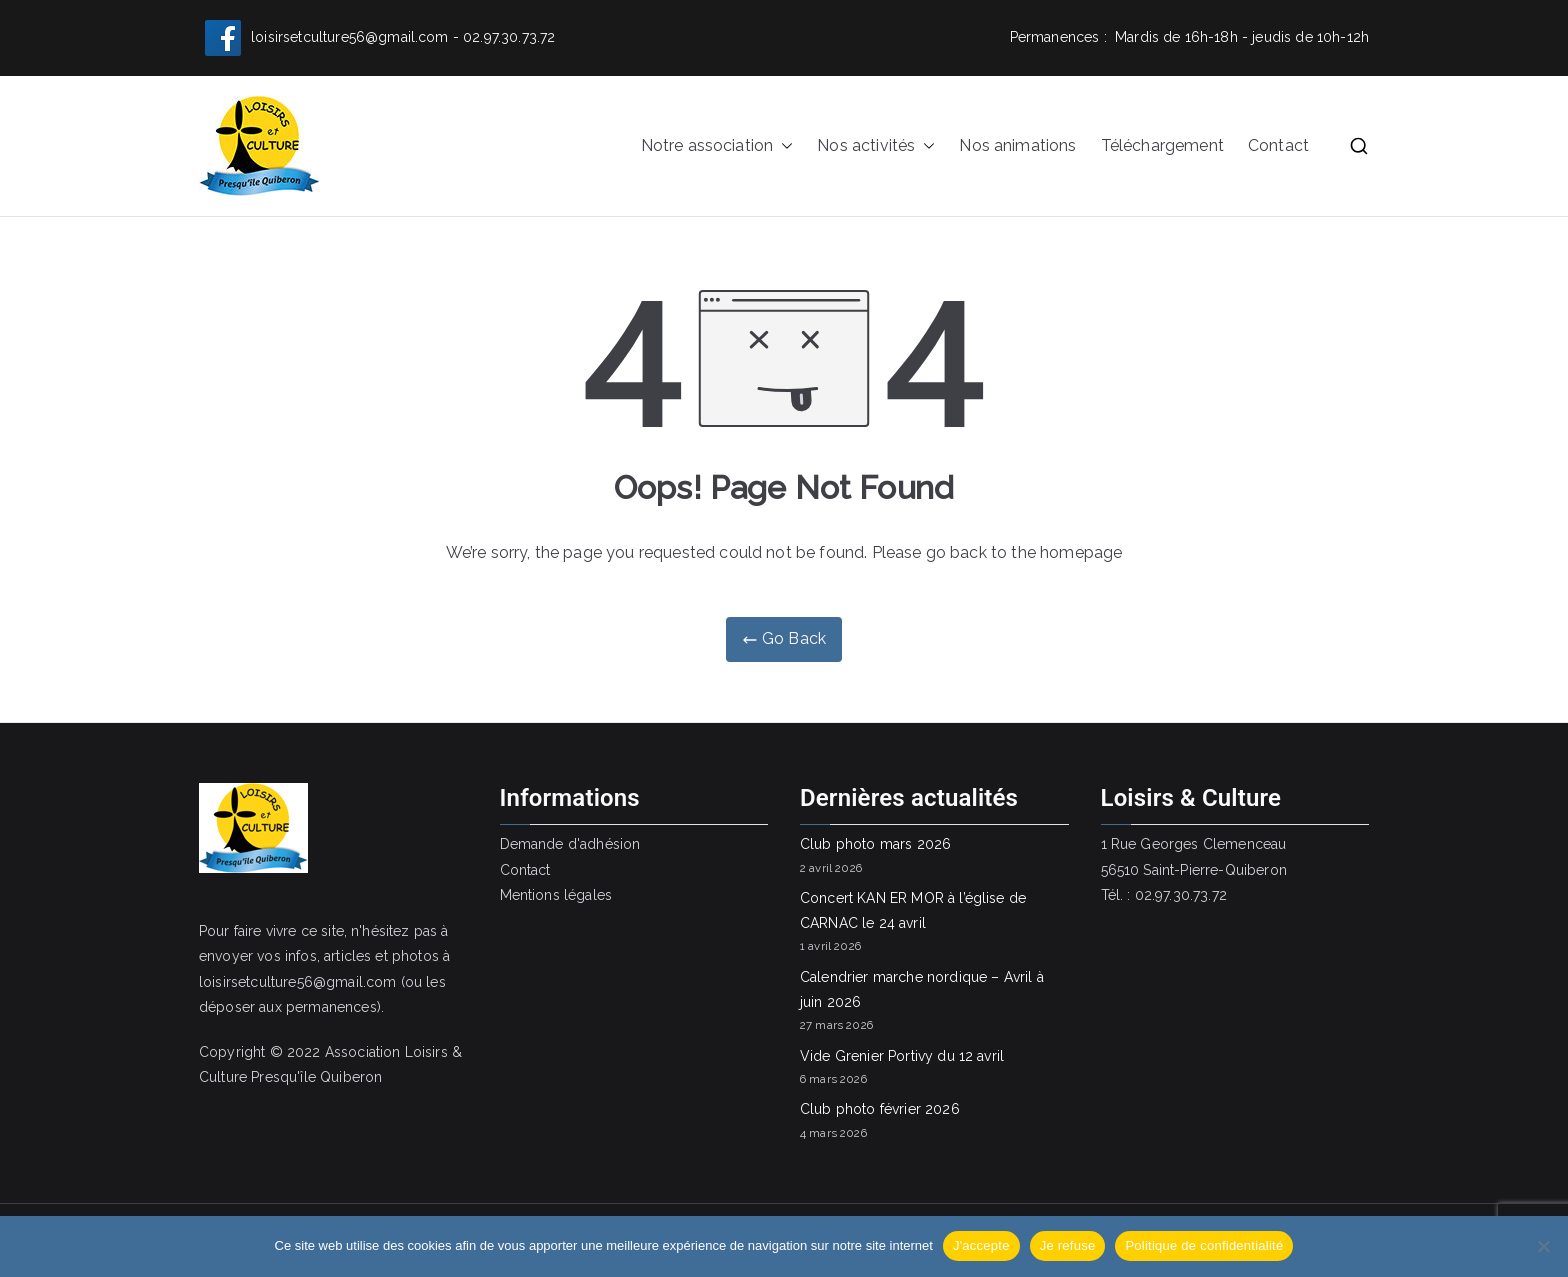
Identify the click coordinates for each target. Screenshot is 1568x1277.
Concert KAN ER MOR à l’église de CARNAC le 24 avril (913, 910)
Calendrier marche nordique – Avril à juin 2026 (922, 989)
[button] (783, 146)
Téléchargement (1162, 145)
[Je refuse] (1543, 1246)
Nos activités (876, 146)
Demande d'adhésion (570, 844)
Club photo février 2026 (880, 1109)
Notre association (717, 146)
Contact (1278, 145)
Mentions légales (556, 895)
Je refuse (1068, 1245)
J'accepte (981, 1245)
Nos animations (1017, 145)
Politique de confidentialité (1204, 1245)
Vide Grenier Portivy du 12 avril (902, 1056)
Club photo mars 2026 (875, 844)
